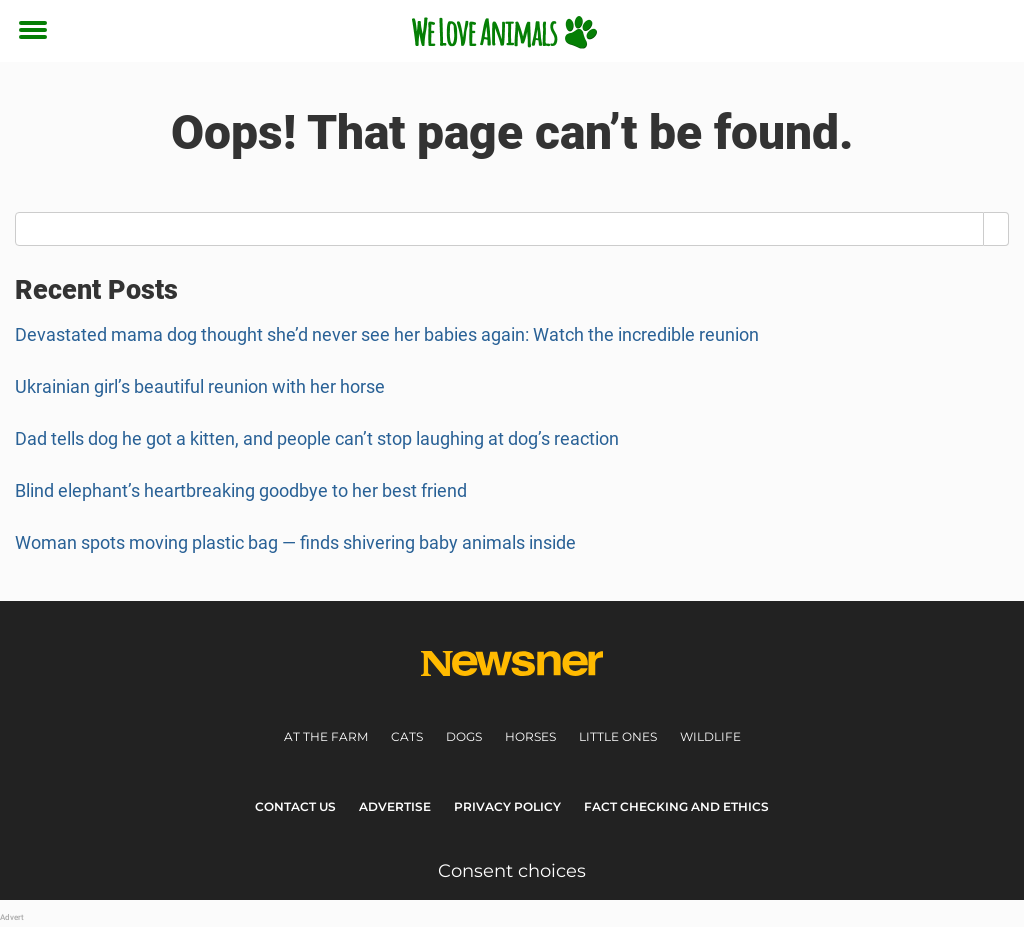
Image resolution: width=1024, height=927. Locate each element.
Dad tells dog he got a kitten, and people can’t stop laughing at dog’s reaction (317, 438)
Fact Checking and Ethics (676, 806)
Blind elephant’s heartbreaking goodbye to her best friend (241, 490)
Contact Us (295, 806)
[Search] (996, 229)
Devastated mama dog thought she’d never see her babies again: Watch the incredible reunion (387, 334)
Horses (530, 736)
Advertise (395, 806)
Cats (407, 736)
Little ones (618, 736)
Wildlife (710, 736)
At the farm (326, 736)
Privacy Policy (507, 806)
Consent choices (512, 871)
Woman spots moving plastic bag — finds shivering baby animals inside (295, 542)
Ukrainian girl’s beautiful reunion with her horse (200, 386)
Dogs (464, 736)
